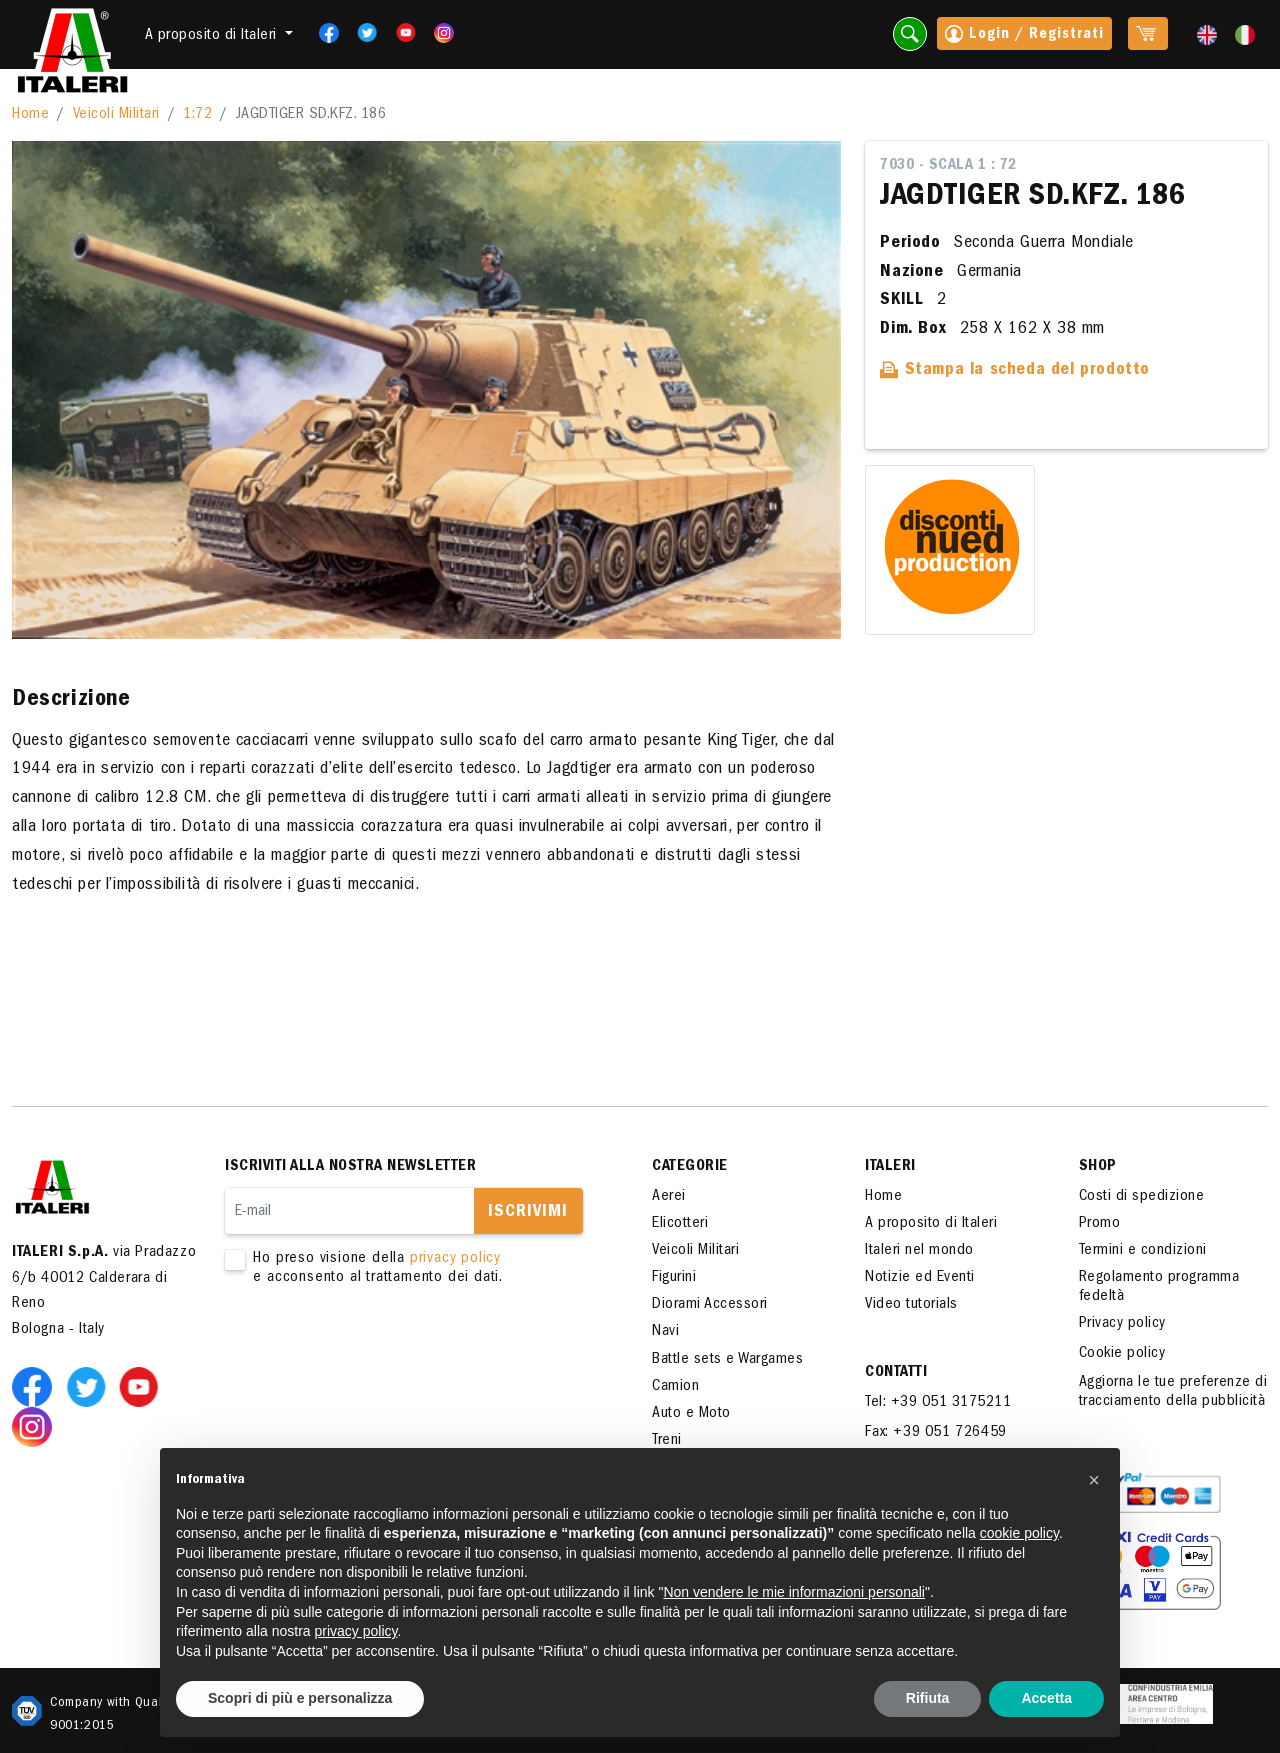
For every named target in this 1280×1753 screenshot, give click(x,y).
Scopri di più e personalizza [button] (300, 1698)
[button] (1094, 1480)
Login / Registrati (1024, 36)
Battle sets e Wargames (727, 1360)
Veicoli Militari (116, 115)
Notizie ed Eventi (920, 1278)
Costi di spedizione (1142, 1197)
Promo (1100, 1224)
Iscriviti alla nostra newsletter (350, 1167)
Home (30, 115)
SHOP (1098, 1167)
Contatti (896, 1373)
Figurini (674, 1278)
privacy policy (455, 1259)
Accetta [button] (1046, 1698)
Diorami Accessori (710, 1305)
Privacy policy (1122, 1324)
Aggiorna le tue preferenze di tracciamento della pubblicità (1173, 1392)
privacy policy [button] (356, 1631)
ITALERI (890, 1167)
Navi (665, 1332)
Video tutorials (911, 1305)
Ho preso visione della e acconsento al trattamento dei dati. (410, 1269)
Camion (675, 1387)
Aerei (669, 1197)
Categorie (690, 1167)
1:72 (197, 115)
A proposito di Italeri (931, 1224)
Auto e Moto (691, 1414)
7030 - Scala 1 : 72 (948, 166)
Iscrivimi (528, 1213)
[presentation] (377, 1352)
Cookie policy (1122, 1354)
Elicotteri (680, 1224)
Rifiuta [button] (928, 1698)
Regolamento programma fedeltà (1159, 1287)
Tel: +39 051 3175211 (938, 1403)
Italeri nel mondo (919, 1251)
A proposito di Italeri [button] (213, 36)
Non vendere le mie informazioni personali (793, 1592)
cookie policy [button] (1019, 1533)
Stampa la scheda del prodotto (1015, 371)
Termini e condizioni (1143, 1251)
